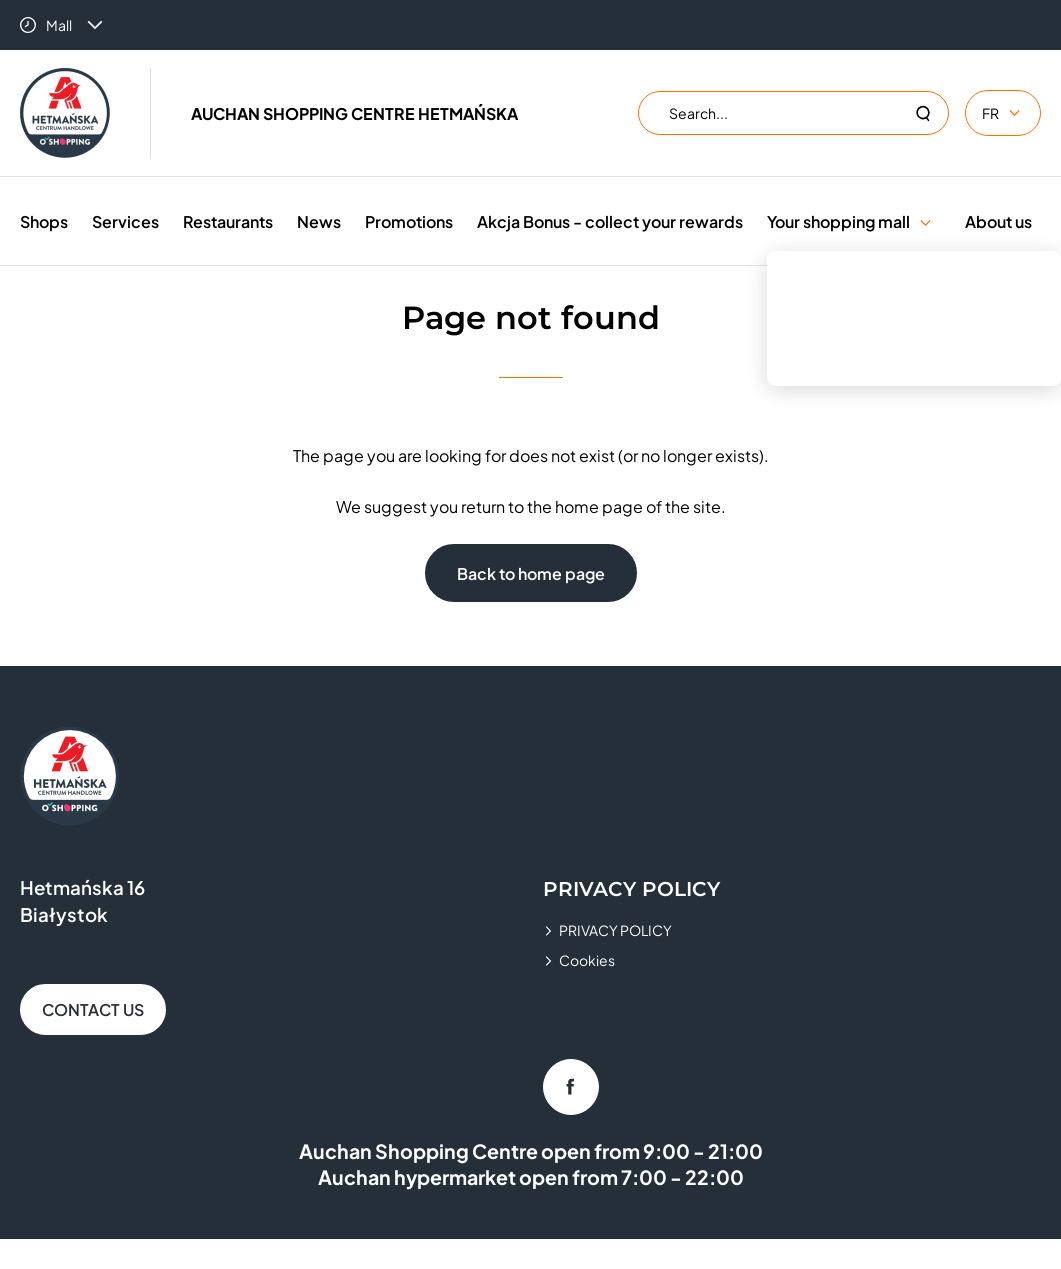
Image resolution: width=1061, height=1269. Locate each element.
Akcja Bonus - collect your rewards (610, 221)
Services (125, 221)
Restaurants (228, 221)
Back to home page (531, 573)
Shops (44, 221)
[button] (925, 221)
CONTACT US (93, 1009)
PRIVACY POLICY (615, 930)
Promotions (409, 221)
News (319, 221)
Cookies (587, 960)
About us (998, 221)
